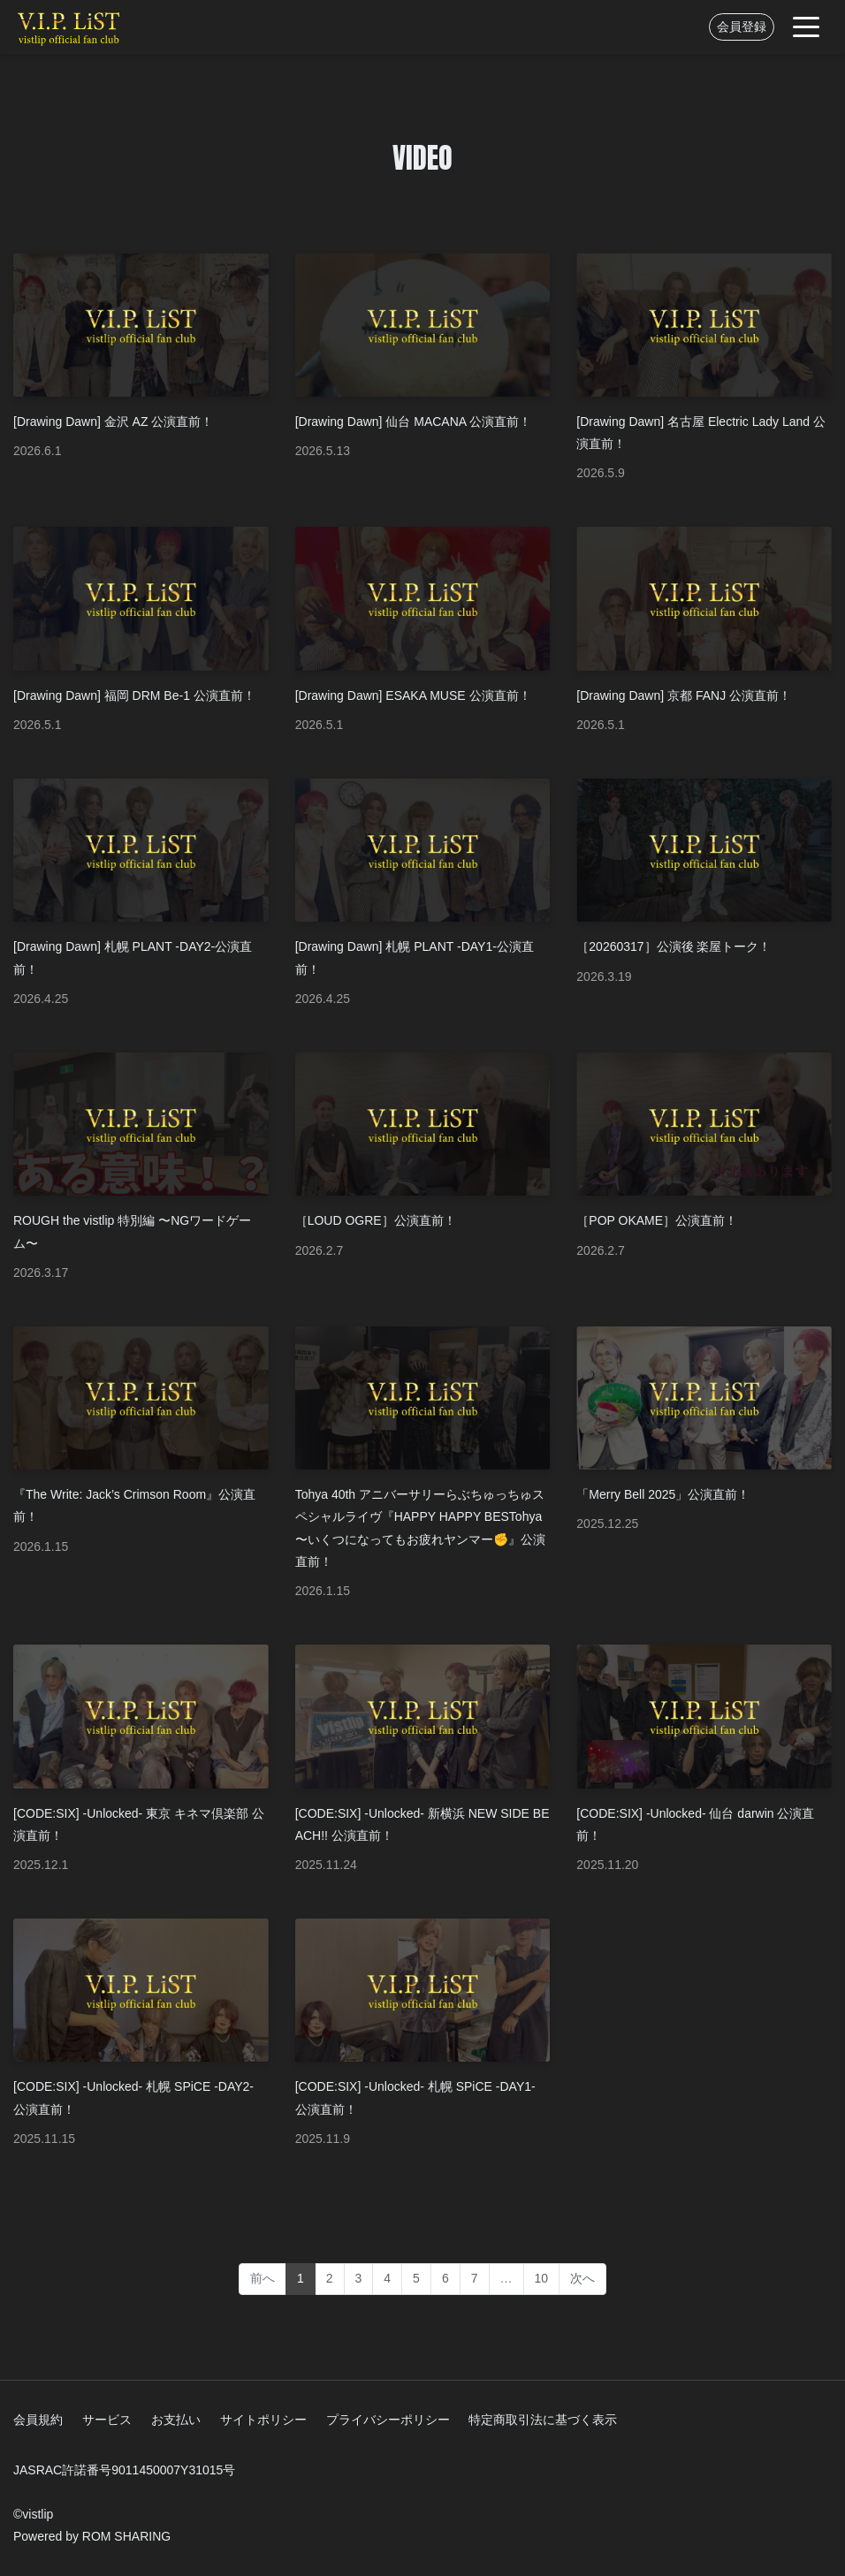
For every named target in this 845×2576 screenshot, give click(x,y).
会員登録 (741, 26)
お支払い (176, 2420)
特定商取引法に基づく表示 (542, 2420)
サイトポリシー (263, 2420)
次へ (582, 2278)
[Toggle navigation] (806, 27)
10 (542, 2278)
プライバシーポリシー (388, 2420)
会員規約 (38, 2420)
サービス (107, 2420)
